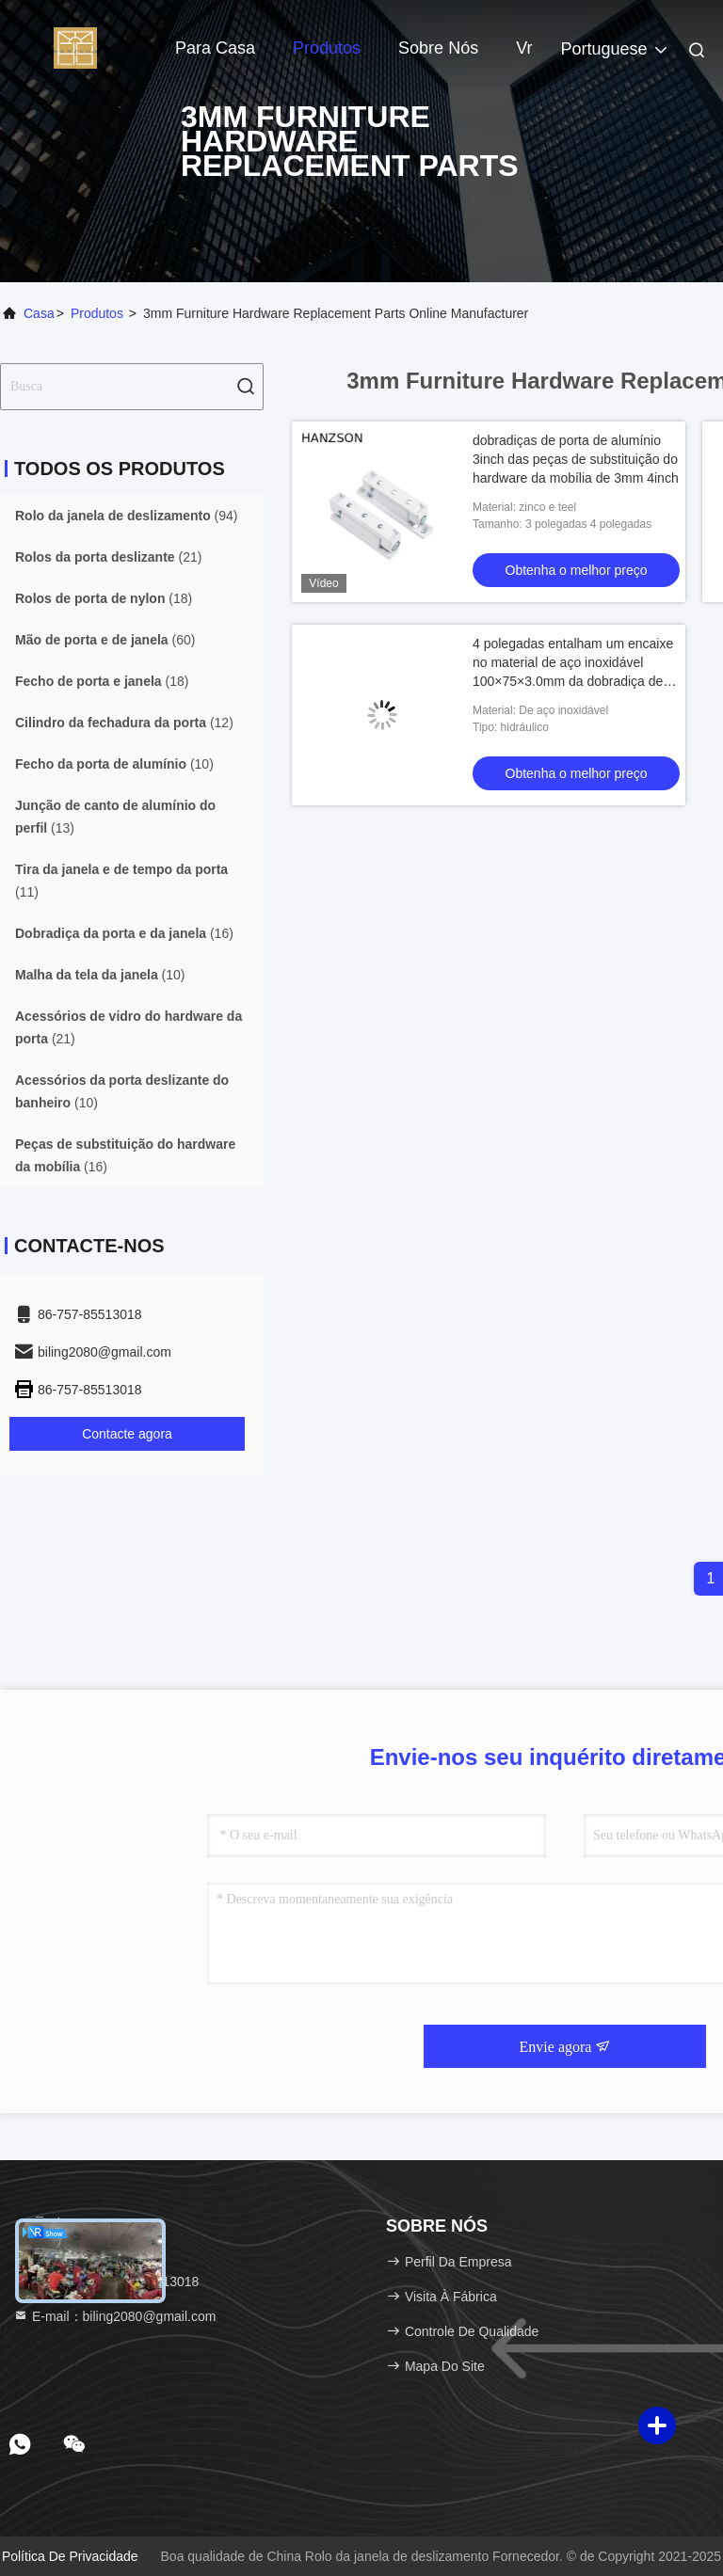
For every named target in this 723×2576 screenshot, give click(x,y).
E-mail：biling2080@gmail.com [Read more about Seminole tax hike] (114, 2316)
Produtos (327, 48)
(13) (115, 816)
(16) (124, 933)
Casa (39, 313)
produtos (97, 313)
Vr (524, 48)
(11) (121, 880)
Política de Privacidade (70, 2556)
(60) (105, 639)
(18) (103, 598)
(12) (124, 722)
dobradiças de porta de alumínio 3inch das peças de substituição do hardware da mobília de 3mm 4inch (576, 459)
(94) (126, 515)
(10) (114, 763)
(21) (108, 556)
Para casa (215, 48)
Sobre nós (438, 48)
